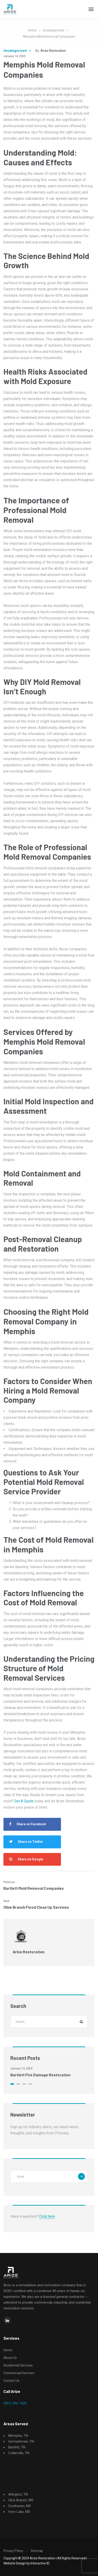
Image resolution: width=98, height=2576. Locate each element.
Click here (47, 2216)
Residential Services (18, 2365)
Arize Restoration (53, 50)
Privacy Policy (13, 2551)
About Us (10, 2358)
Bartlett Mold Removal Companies (33, 1888)
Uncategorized (53, 30)
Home (32, 30)
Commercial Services (18, 2373)
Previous (9, 1882)
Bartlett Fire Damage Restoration (40, 2074)
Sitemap (37, 2551)
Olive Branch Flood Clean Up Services (36, 1907)
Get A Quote (24, 1801)
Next (6, 1901)
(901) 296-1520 (14, 2403)
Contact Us (11, 2380)
